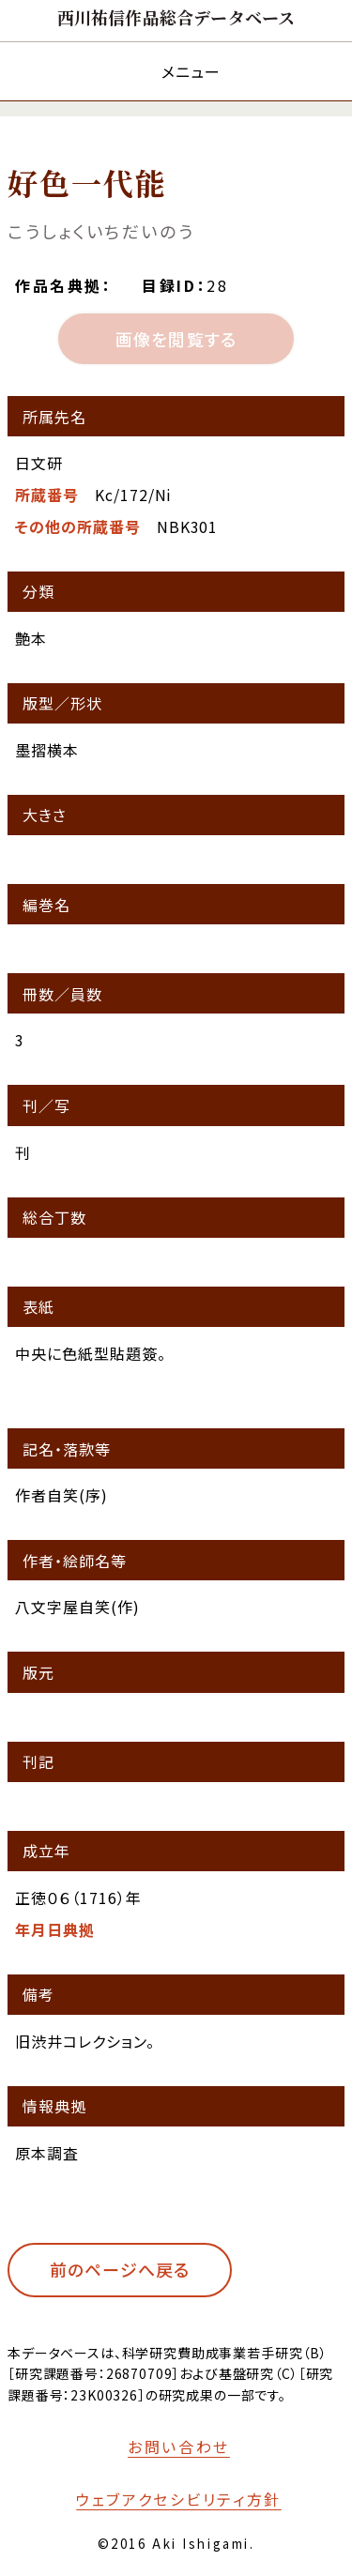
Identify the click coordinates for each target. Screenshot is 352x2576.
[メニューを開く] (176, 70)
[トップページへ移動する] (176, 17)
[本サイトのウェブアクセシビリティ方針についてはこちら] (166, 2499)
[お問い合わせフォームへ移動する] (166, 2446)
